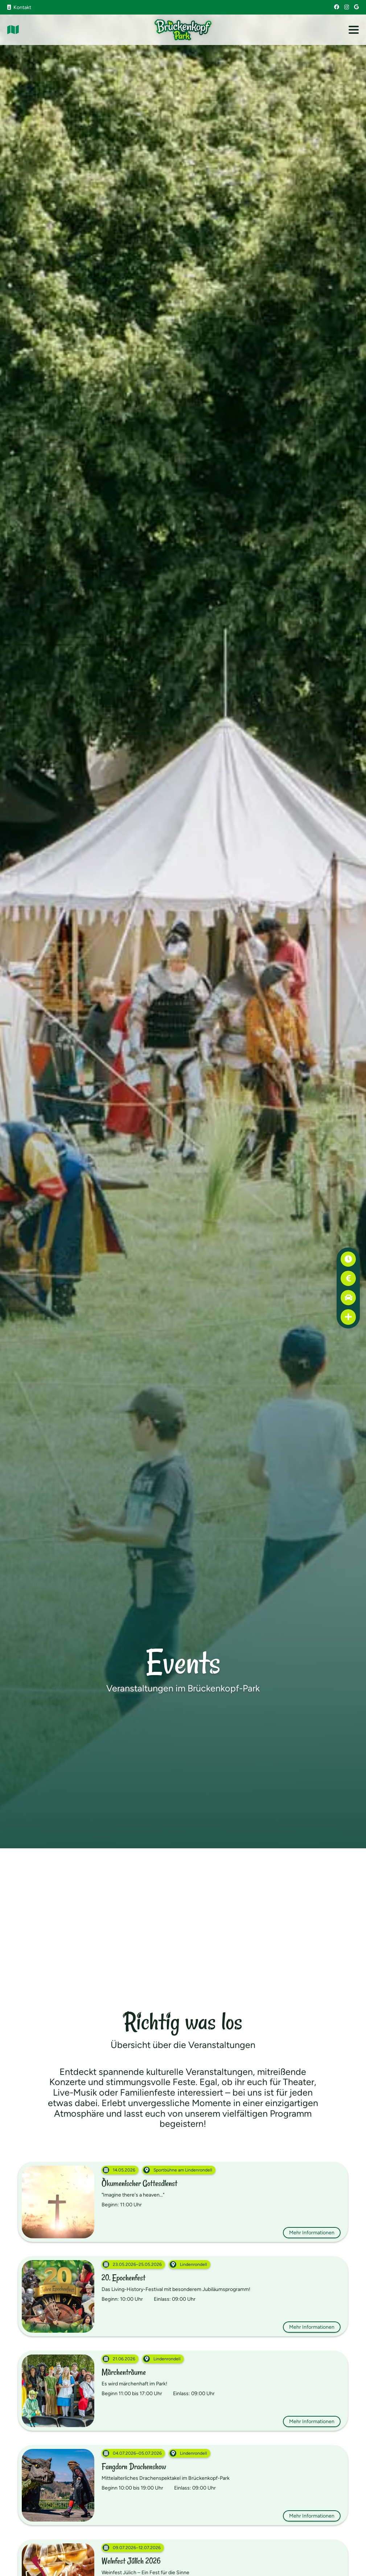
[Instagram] (346, 7)
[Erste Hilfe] (348, 1317)
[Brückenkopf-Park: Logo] (183, 29)
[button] (354, 30)
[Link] (13, 30)
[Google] (356, 6)
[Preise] (348, 1278)
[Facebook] (336, 6)
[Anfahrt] (348, 1297)
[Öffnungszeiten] (348, 1259)
